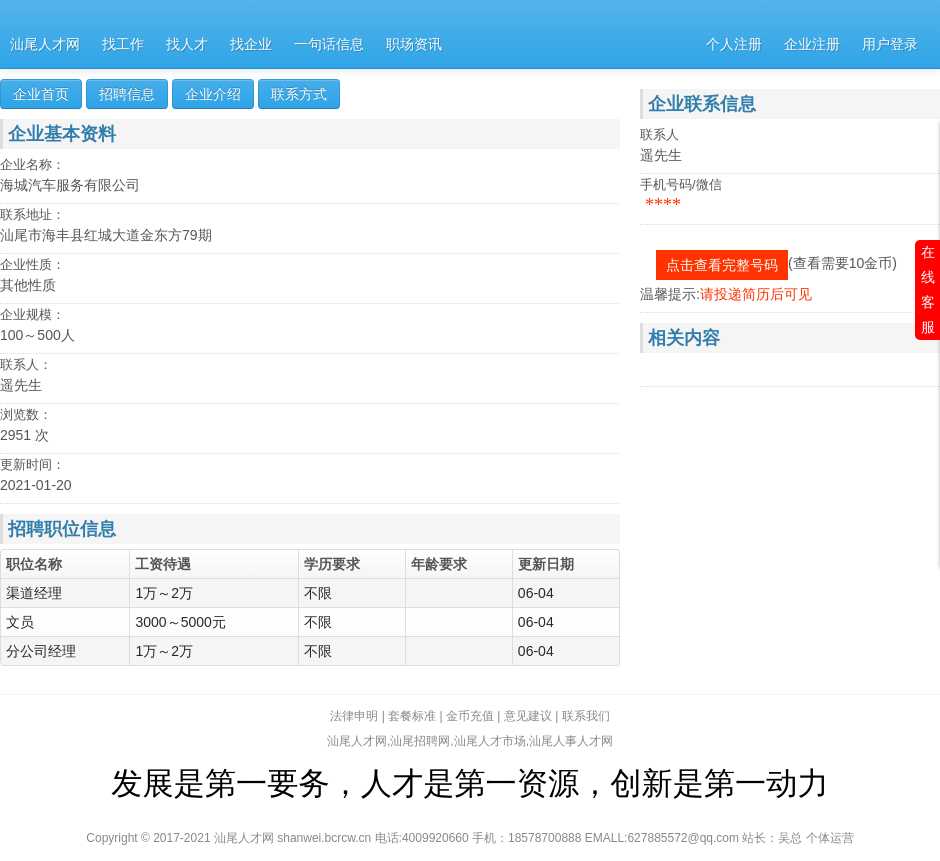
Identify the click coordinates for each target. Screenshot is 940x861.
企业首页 (41, 94)
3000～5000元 (182, 622)
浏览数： (26, 414)
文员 (20, 622)
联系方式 (299, 94)
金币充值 (470, 716)
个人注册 (734, 44)
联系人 (659, 134)
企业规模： (32, 314)
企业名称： (32, 164)
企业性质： (32, 264)
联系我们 (586, 716)
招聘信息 (127, 94)
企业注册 (812, 44)
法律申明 (354, 716)
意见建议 (528, 716)
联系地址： (32, 214)
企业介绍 (213, 94)
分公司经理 (41, 651)
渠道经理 (34, 593)
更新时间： (32, 464)
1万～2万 (165, 593)
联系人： (26, 364)
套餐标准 (412, 716)
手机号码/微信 (681, 184)
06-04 (536, 593)
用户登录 (890, 44)
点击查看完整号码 (722, 265)
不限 (320, 593)
